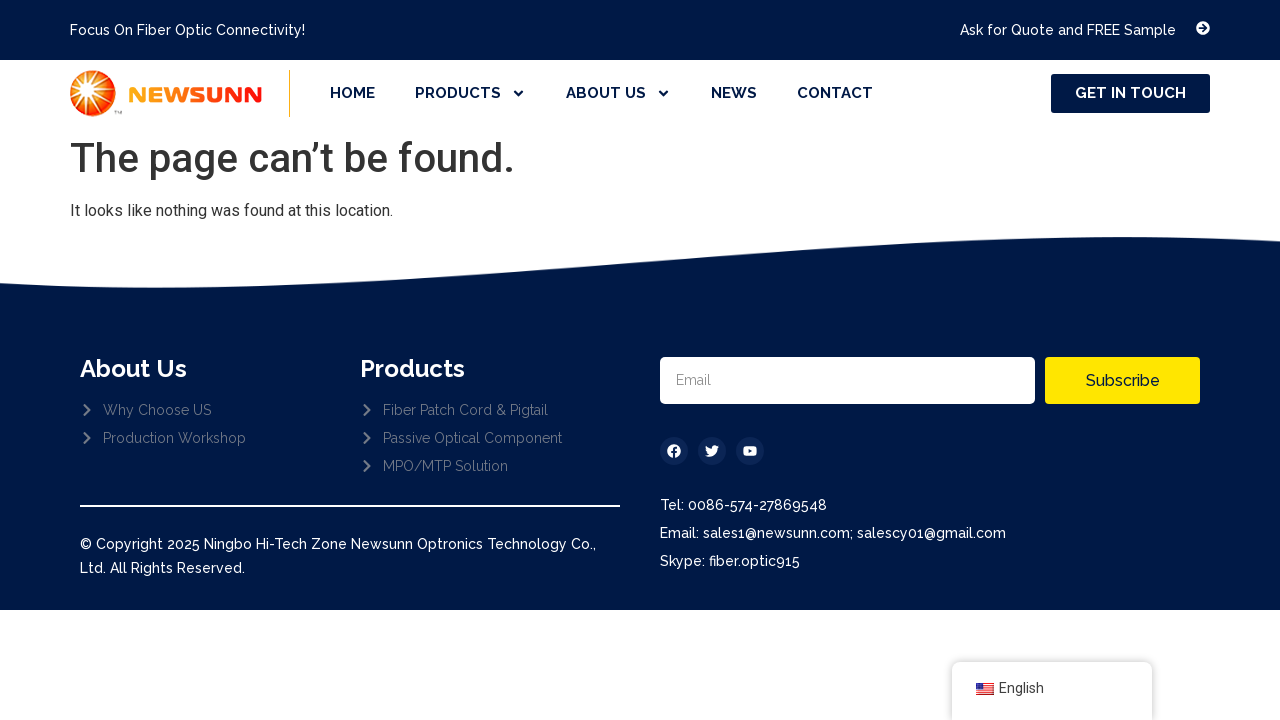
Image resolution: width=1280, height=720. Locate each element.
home (352, 93)
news (734, 93)
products (470, 93)
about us (618, 93)
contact (835, 93)
